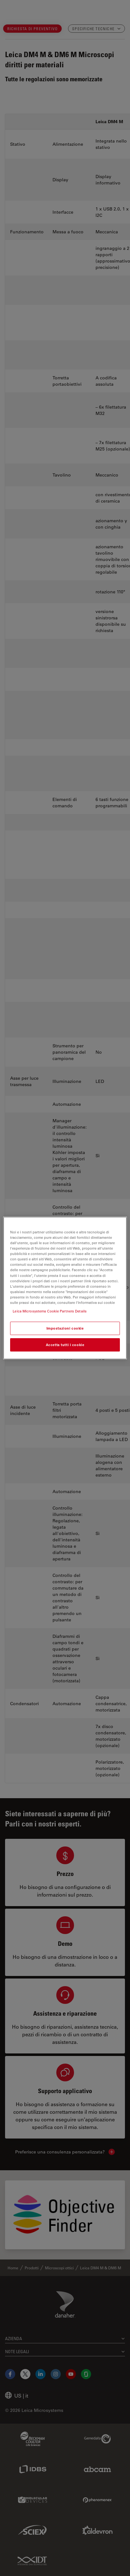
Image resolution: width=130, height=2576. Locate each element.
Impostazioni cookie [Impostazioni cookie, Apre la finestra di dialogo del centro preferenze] (65, 1328)
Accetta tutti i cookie (65, 1344)
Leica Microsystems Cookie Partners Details (50, 1311)
